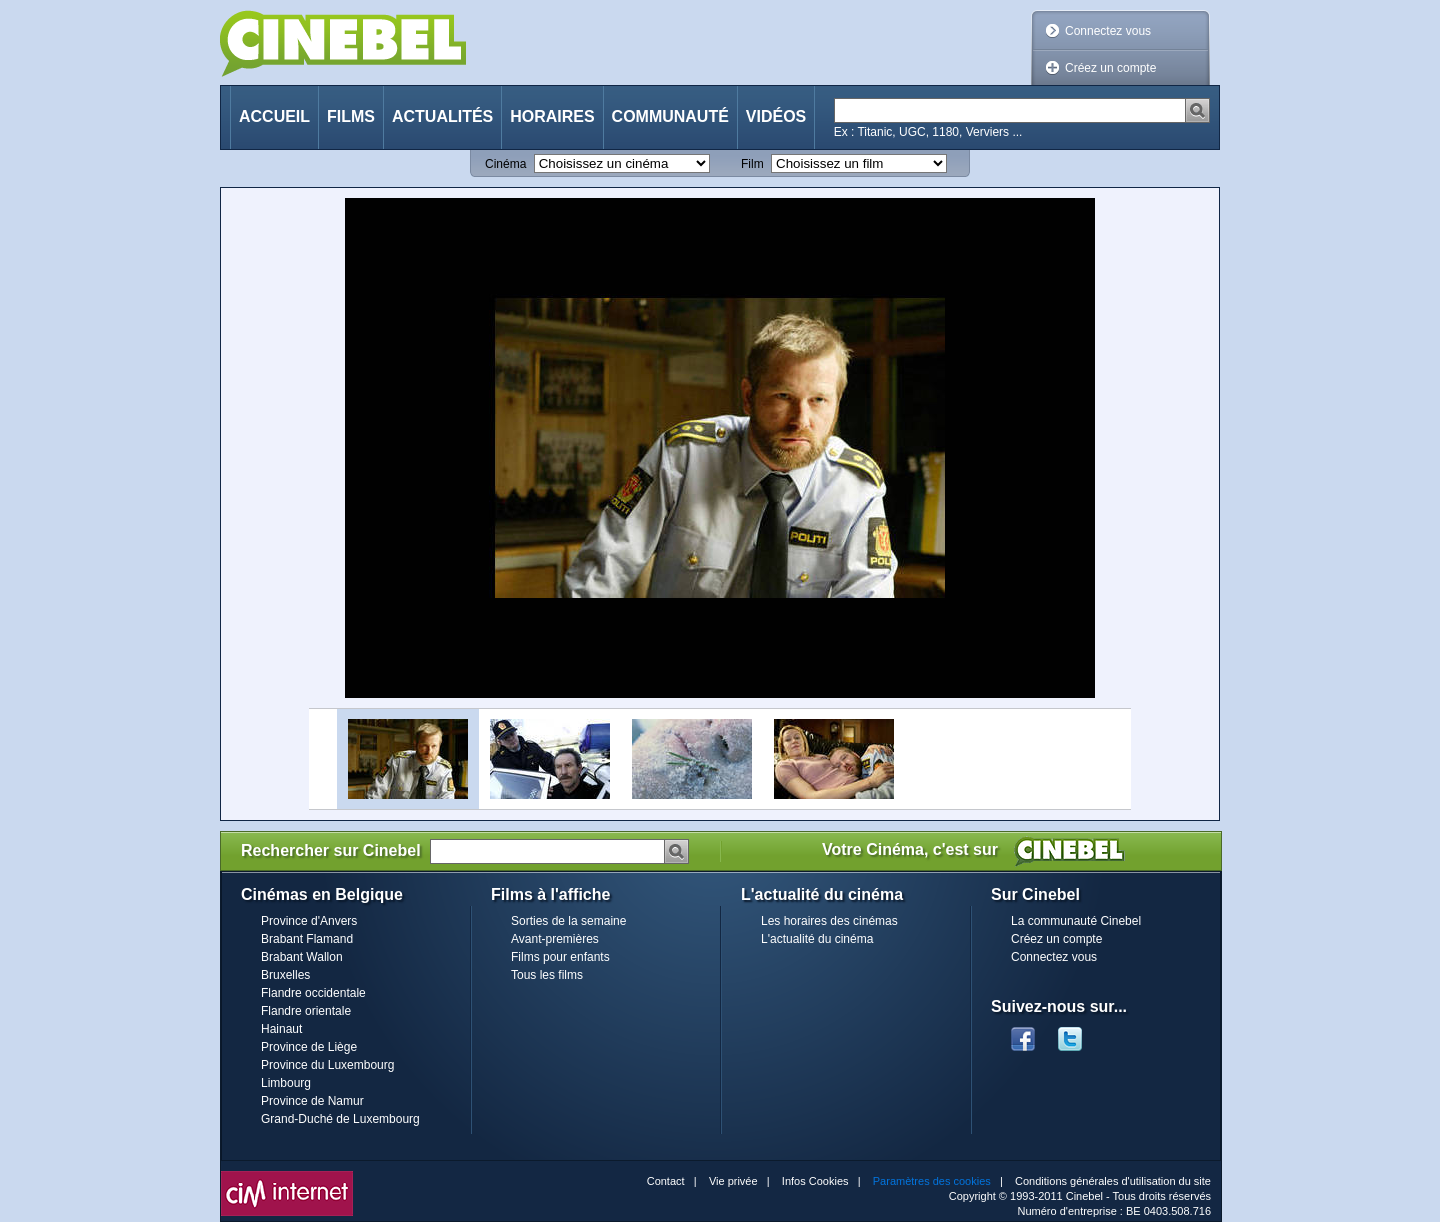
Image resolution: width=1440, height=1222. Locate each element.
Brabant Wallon (302, 957)
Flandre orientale (306, 1011)
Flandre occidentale (313, 993)
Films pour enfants (560, 957)
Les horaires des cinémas (829, 921)
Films (351, 116)
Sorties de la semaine (568, 921)
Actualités (442, 116)
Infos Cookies (815, 1181)
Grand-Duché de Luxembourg (340, 1119)
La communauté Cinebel (1076, 921)
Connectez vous (1108, 31)
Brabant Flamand (307, 939)
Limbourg (286, 1083)
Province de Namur (312, 1101)
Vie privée (733, 1181)
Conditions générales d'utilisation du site (1113, 1181)
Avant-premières (555, 939)
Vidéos (776, 116)
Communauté (670, 116)
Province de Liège (309, 1047)
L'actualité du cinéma (817, 939)
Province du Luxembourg (327, 1065)
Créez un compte (1110, 68)
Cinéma (505, 164)
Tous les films (547, 975)
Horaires (552, 116)
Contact (666, 1181)
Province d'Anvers (309, 921)
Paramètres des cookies (932, 1181)
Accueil (274, 116)
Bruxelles (285, 975)
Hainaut (281, 1029)
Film (752, 164)
